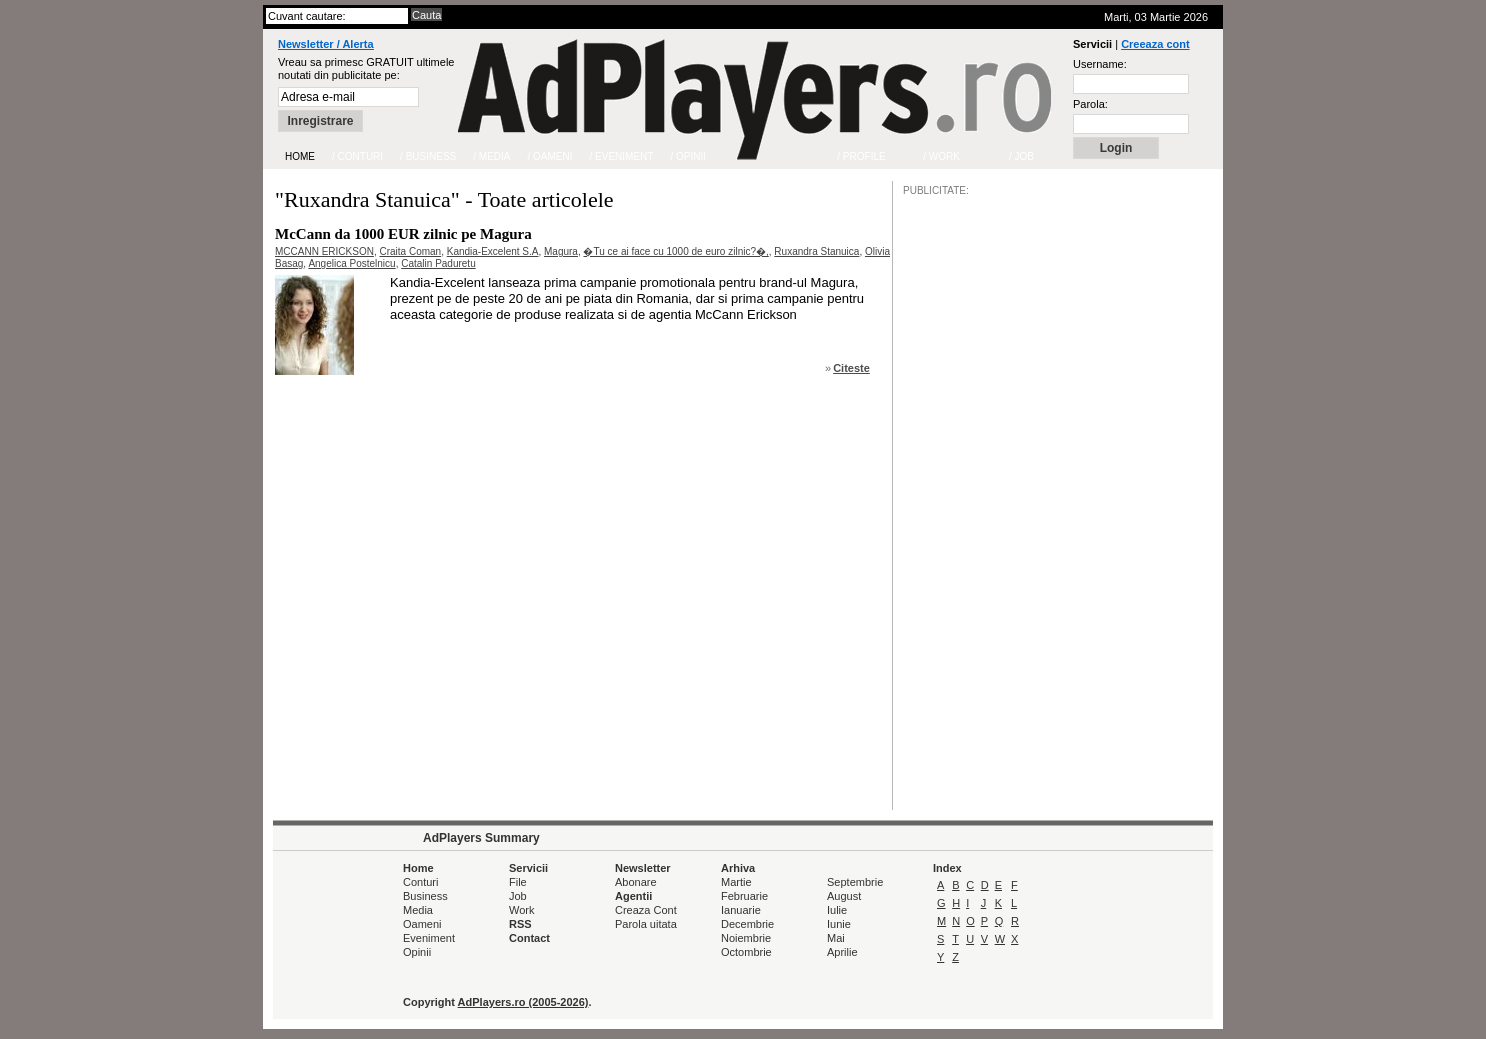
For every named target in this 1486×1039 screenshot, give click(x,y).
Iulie (837, 910)
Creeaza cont (1155, 44)
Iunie (839, 924)
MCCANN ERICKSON (324, 251)
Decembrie (747, 924)
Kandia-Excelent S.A (493, 251)
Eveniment (429, 938)
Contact (529, 938)
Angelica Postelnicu (351, 263)
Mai (836, 938)
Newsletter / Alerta (326, 44)
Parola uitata (646, 924)
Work (521, 910)
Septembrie (855, 882)
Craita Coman (410, 251)
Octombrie (746, 952)
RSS (520, 924)
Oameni (422, 924)
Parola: (1090, 104)
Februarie (744, 896)
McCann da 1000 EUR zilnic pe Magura (403, 234)
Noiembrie (746, 938)
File (518, 882)
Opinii (417, 952)
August (844, 896)
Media (418, 910)
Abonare (636, 882)
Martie (736, 882)
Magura (561, 251)
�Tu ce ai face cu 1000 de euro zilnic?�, (675, 251)
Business (425, 896)
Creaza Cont (646, 910)
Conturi (420, 882)
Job (518, 896)
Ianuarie (741, 910)
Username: (1100, 64)
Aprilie (842, 952)
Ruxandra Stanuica (816, 251)
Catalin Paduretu (438, 263)
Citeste (851, 368)
